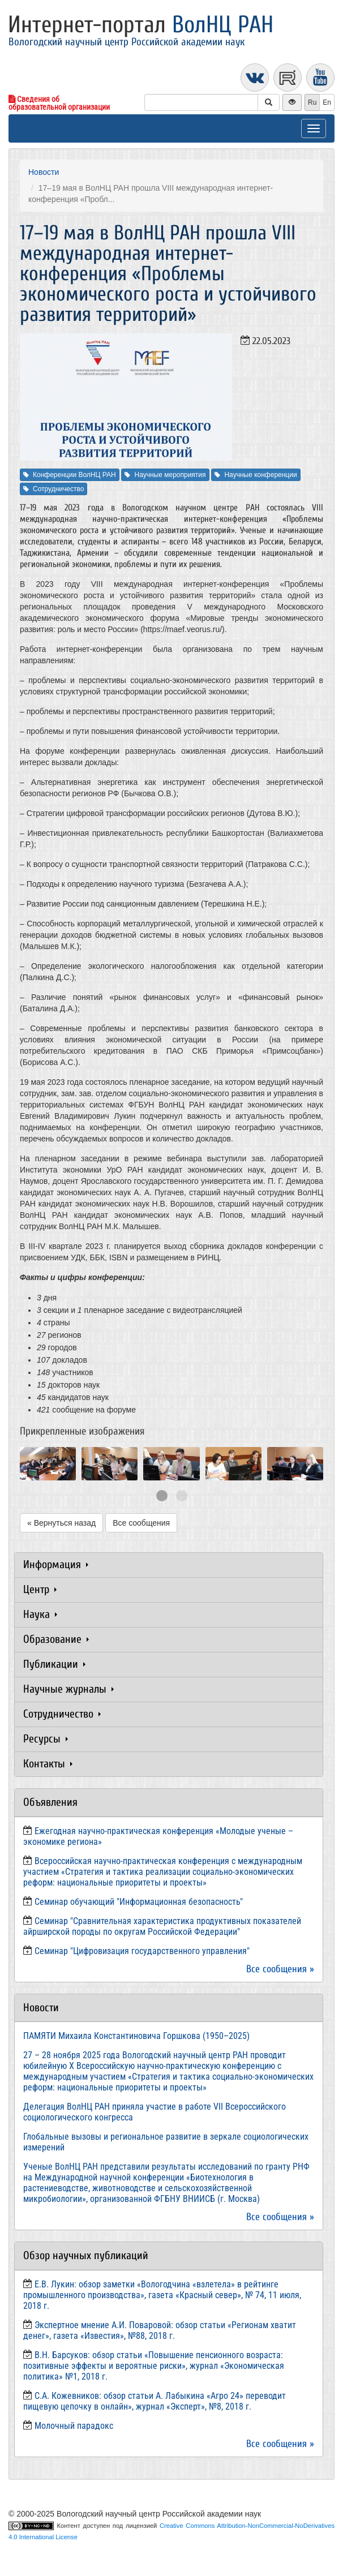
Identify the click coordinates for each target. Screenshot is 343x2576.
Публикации (54, 1664)
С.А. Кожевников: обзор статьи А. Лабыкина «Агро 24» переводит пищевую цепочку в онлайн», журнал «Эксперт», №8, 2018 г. (154, 2401)
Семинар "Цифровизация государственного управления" (142, 1951)
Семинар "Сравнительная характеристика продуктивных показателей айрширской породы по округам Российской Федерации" (162, 1926)
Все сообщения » (280, 1969)
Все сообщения (141, 1522)
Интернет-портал (140, 24)
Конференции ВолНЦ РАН (69, 475)
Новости (43, 172)
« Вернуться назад (61, 1522)
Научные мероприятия (165, 475)
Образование (56, 1639)
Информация (55, 1564)
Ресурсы (45, 1738)
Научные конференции (256, 475)
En (327, 102)
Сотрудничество (53, 489)
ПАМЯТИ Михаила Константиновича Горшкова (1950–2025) (136, 2035)
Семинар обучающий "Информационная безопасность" (139, 1901)
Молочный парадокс (74, 2425)
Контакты (47, 1763)
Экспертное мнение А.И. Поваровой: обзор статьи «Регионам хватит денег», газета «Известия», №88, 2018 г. (159, 2330)
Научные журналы (68, 1688)
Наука (40, 1614)
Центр (40, 1589)
